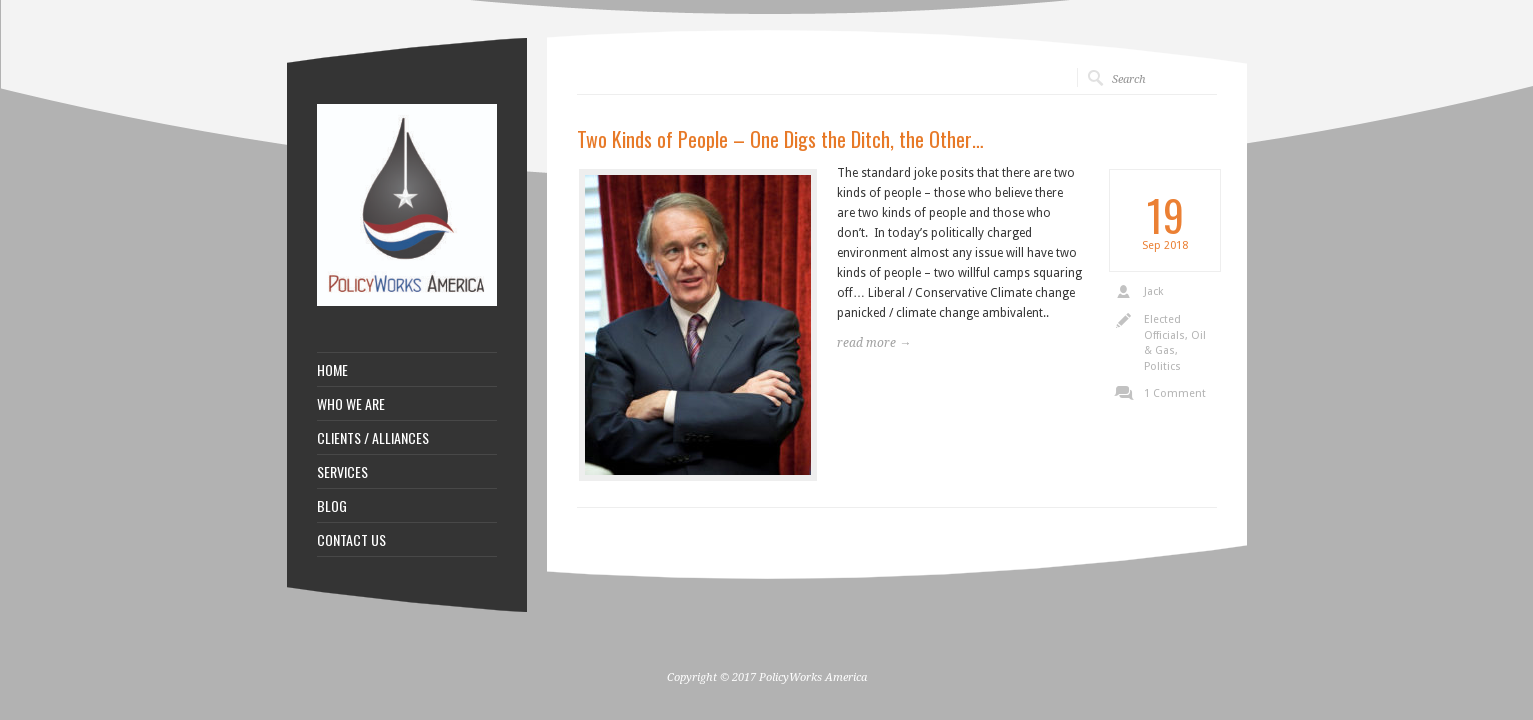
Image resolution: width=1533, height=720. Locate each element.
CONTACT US (351, 540)
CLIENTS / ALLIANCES (373, 438)
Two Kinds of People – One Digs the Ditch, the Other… (780, 139)
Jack (1153, 291)
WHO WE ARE (351, 404)
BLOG (332, 506)
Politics (1162, 366)
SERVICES (342, 472)
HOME (332, 370)
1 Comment (1175, 393)
